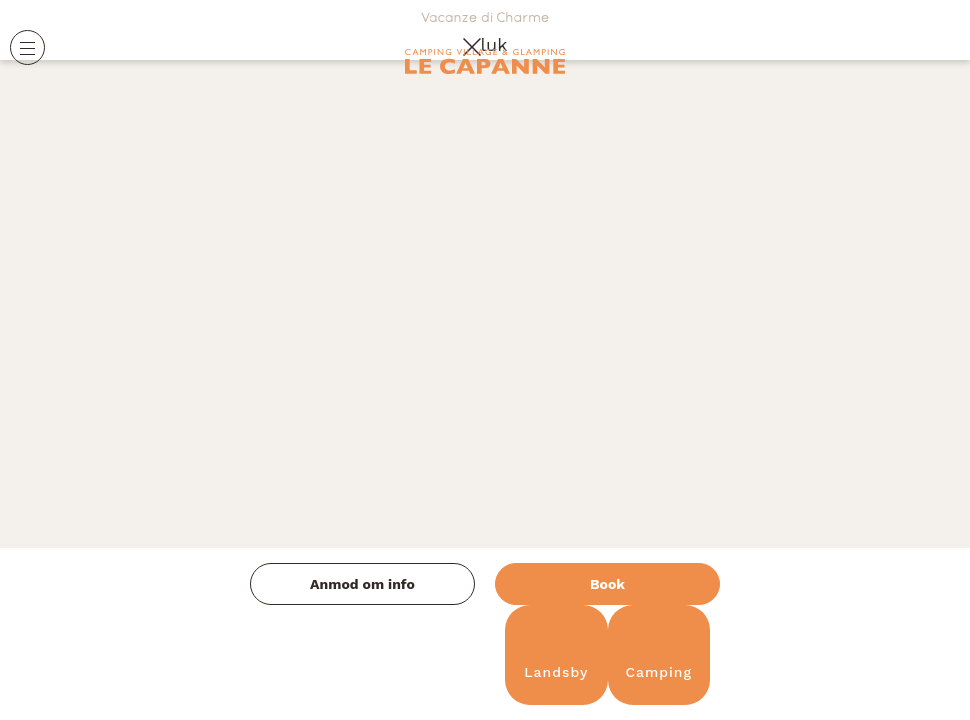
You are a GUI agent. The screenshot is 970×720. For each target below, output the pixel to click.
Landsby (556, 655)
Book (607, 584)
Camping (658, 655)
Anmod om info (362, 584)
